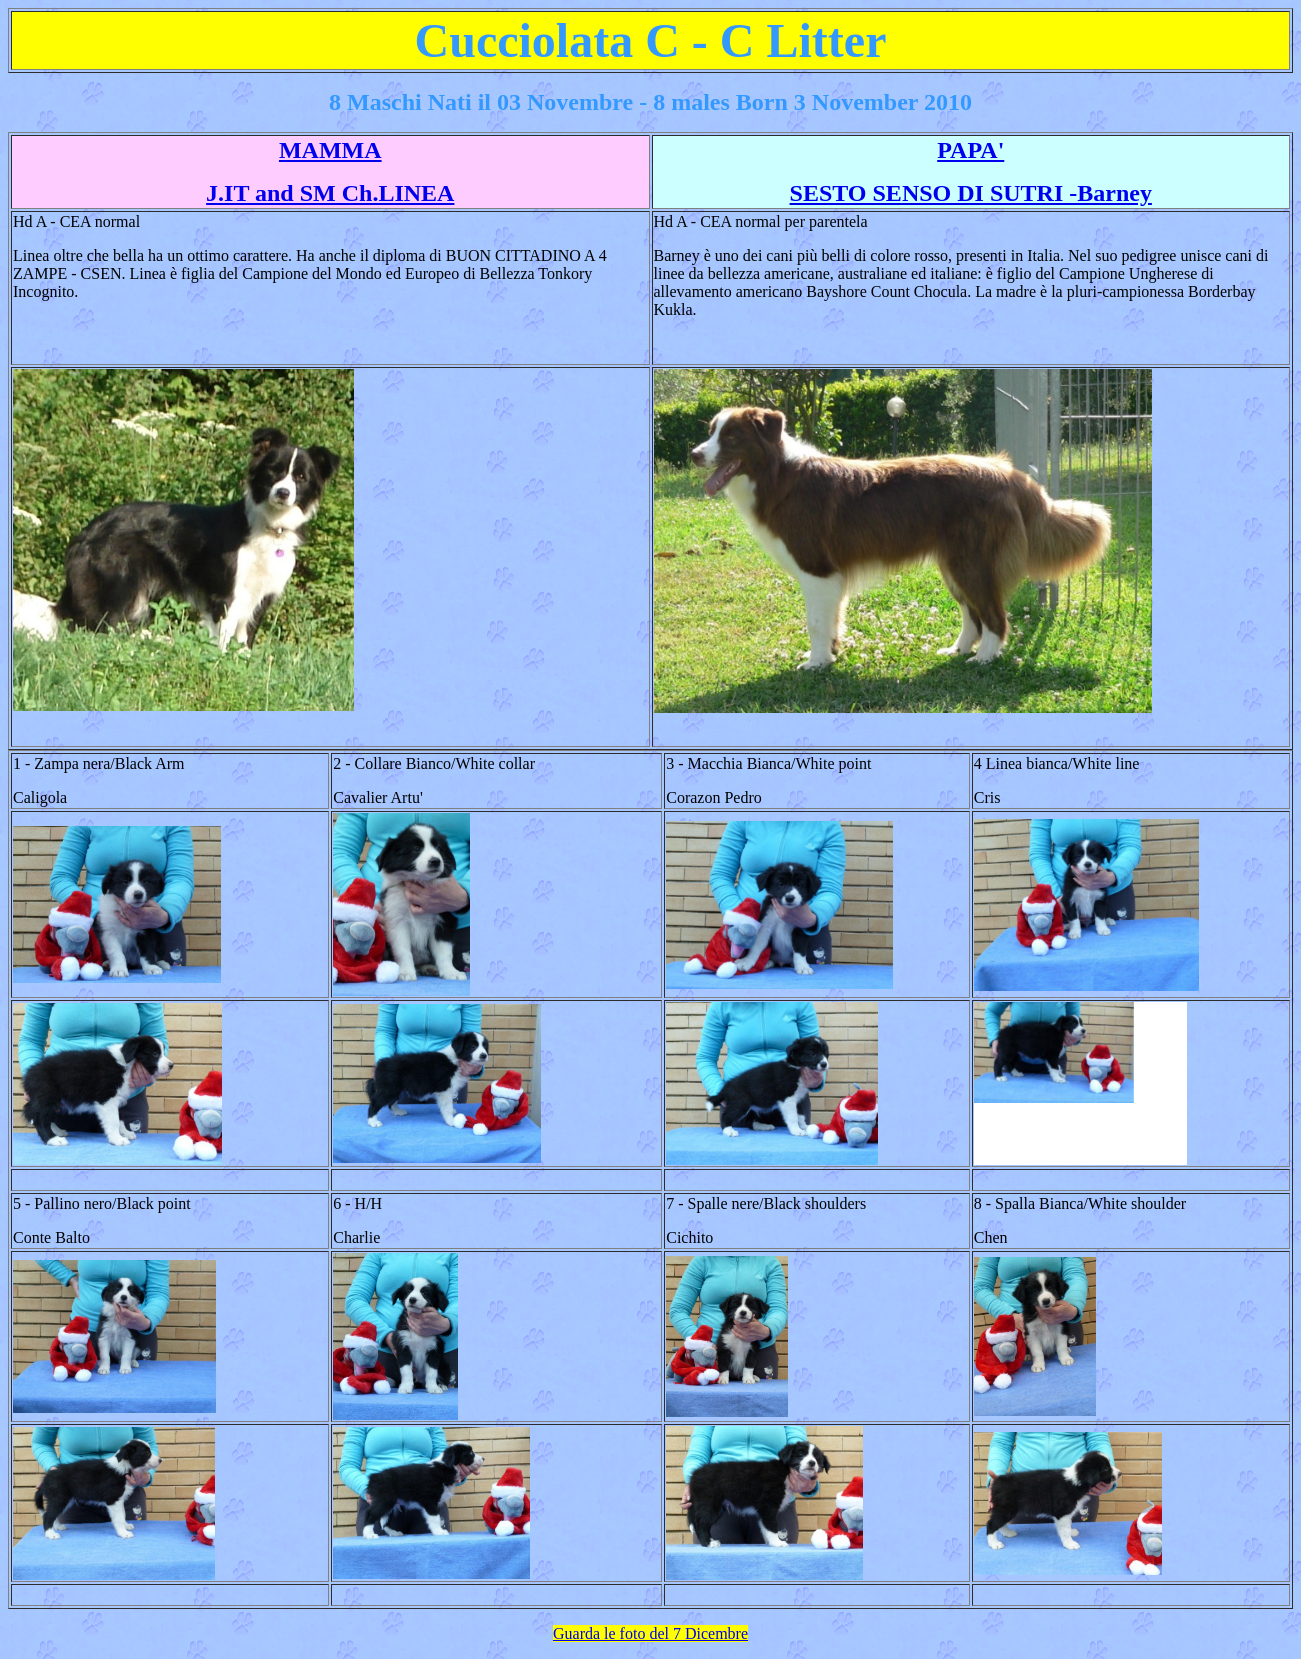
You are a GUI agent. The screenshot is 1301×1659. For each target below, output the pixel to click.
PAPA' (970, 150)
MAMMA (330, 150)
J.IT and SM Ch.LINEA (330, 193)
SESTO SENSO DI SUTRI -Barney (971, 193)
